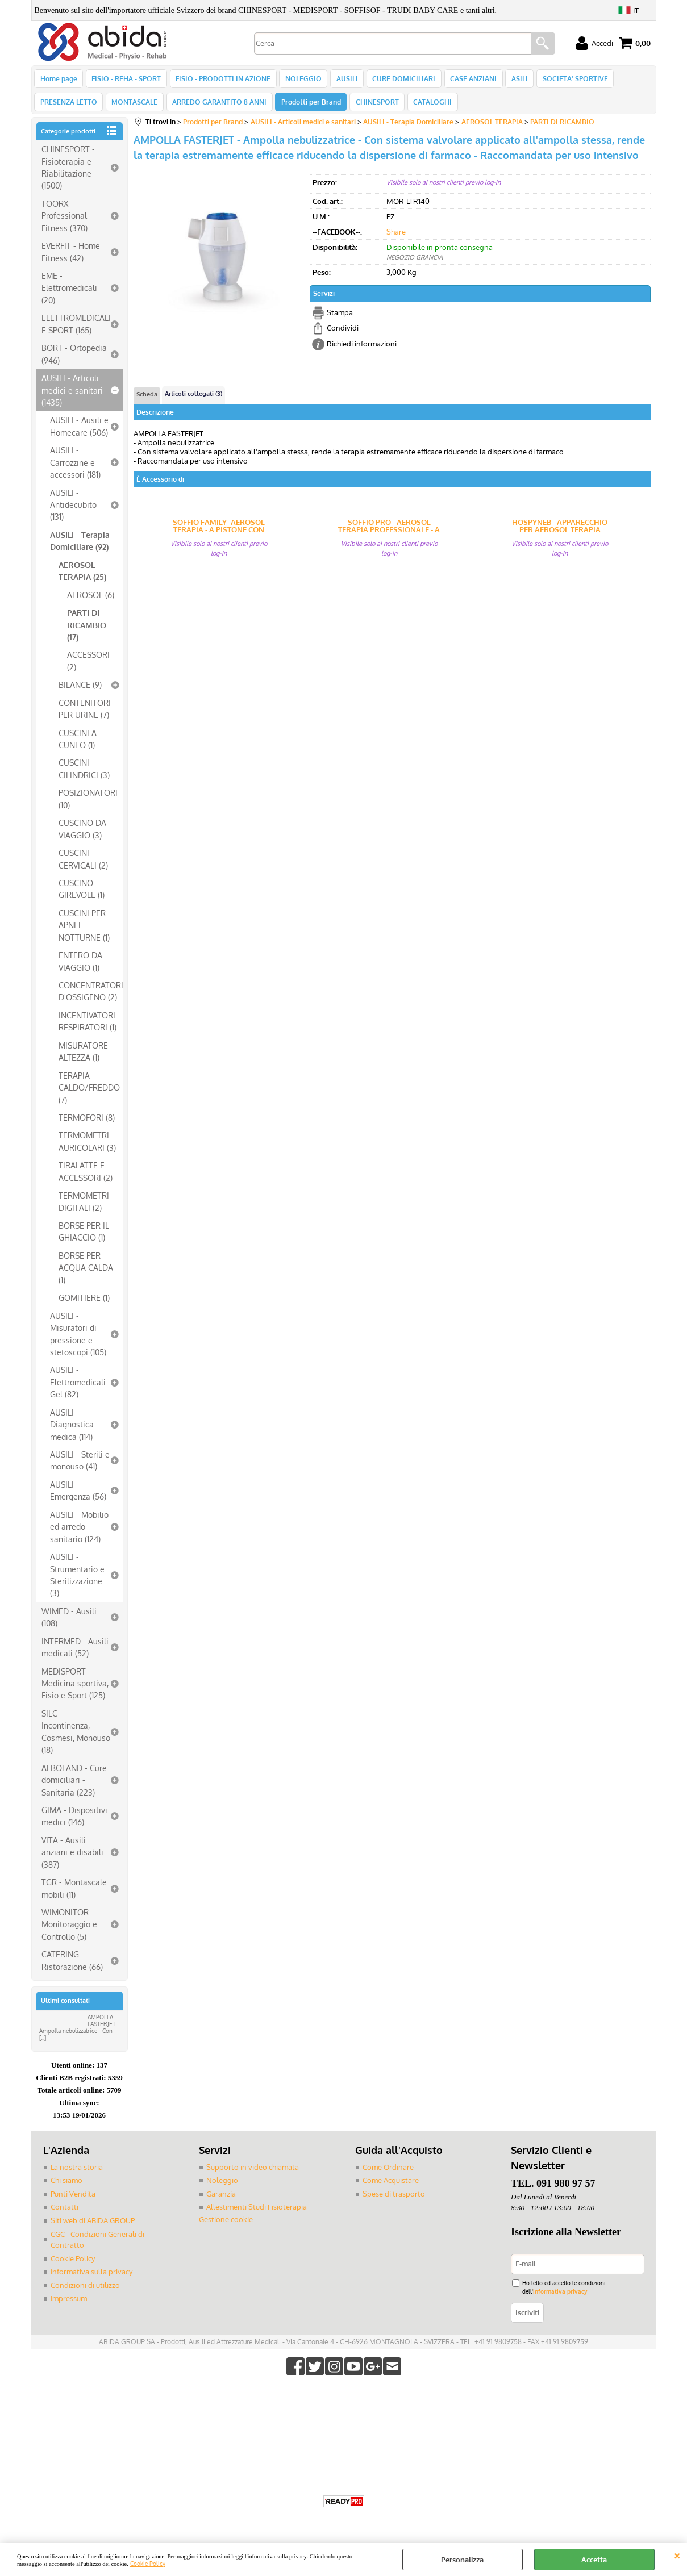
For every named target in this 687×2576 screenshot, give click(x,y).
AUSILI (343, 80)
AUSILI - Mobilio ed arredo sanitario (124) (79, 1532)
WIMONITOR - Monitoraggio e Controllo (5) (69, 1931)
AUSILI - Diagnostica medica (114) (72, 1430)
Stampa (340, 318)
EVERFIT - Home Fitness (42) (70, 258)
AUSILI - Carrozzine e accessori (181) (75, 469)
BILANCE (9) (80, 691)
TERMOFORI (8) (87, 1123)
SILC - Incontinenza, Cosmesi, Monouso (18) (75, 1737)
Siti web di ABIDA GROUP (93, 2226)
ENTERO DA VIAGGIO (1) (80, 968)
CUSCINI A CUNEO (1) (78, 745)
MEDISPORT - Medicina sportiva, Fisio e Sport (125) (75, 1689)
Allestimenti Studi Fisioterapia (256, 2213)
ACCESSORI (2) (88, 667)
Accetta (594, 2559)
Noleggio (222, 2186)
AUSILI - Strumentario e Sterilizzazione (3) (77, 1581)
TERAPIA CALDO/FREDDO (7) (89, 1093)
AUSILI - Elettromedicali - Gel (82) (80, 1388)
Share (396, 238)
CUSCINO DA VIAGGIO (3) (82, 835)
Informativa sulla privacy (91, 2277)
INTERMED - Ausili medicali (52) (75, 1653)
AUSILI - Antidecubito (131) (73, 511)
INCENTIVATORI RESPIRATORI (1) (87, 1027)
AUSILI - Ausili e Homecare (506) (79, 432)
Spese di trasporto (394, 2200)
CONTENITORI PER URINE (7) (85, 715)
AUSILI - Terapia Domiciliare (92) (80, 547)
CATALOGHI (428, 106)
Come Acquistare (391, 2186)
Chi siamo (66, 2186)
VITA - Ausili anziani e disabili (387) (72, 1858)
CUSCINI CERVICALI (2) (83, 865)
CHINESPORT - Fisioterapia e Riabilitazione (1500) (68, 174)
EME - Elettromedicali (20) (69, 294)
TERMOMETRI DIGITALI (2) (84, 1208)
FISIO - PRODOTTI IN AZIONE (221, 80)
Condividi (343, 334)
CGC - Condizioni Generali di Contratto (97, 2246)
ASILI (513, 80)
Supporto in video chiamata (252, 2173)
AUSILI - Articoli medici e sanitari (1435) (72, 396)
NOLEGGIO (300, 80)
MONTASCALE (134, 106)
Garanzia (221, 2200)
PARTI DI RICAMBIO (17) (86, 631)
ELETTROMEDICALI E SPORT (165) (76, 330)
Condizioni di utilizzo (85, 2291)
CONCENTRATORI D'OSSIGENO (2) (91, 998)
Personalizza (462, 2559)
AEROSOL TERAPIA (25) (82, 577)
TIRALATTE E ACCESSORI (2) (86, 1178)
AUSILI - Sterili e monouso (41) (80, 1467)
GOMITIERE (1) (84, 1304)
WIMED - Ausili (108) (69, 1623)
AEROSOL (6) (90, 601)
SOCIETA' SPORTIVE (567, 80)
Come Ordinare (388, 2173)
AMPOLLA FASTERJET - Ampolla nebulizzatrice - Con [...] (79, 2033)
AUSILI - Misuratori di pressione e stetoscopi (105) (78, 1340)
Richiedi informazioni (362, 349)
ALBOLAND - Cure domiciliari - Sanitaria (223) (74, 1786)
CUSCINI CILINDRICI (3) (84, 775)
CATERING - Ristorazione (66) (72, 1967)
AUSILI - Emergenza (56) (78, 1496)
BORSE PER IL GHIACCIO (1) (84, 1238)
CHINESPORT (373, 106)
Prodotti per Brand (308, 106)
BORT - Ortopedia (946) (74, 360)
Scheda (146, 401)
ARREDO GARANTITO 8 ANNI (217, 106)
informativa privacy (560, 2297)
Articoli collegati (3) (193, 400)
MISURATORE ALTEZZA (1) (83, 1057)
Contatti (64, 2213)
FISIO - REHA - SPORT (125, 80)
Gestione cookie (226, 2225)
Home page (58, 80)
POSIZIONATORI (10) (88, 805)
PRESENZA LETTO (68, 106)
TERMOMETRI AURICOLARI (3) (87, 1148)
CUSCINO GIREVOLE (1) (82, 895)
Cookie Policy (147, 2563)
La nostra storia (77, 2173)
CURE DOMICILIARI (399, 80)
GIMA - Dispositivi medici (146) (74, 1822)
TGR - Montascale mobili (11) (74, 1895)
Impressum (69, 2304)
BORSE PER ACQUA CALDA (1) (86, 1273)
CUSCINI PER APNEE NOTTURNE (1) (84, 931)
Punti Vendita (73, 2200)
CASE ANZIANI (467, 80)
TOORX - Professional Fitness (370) (64, 221)
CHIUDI (677, 2554)
